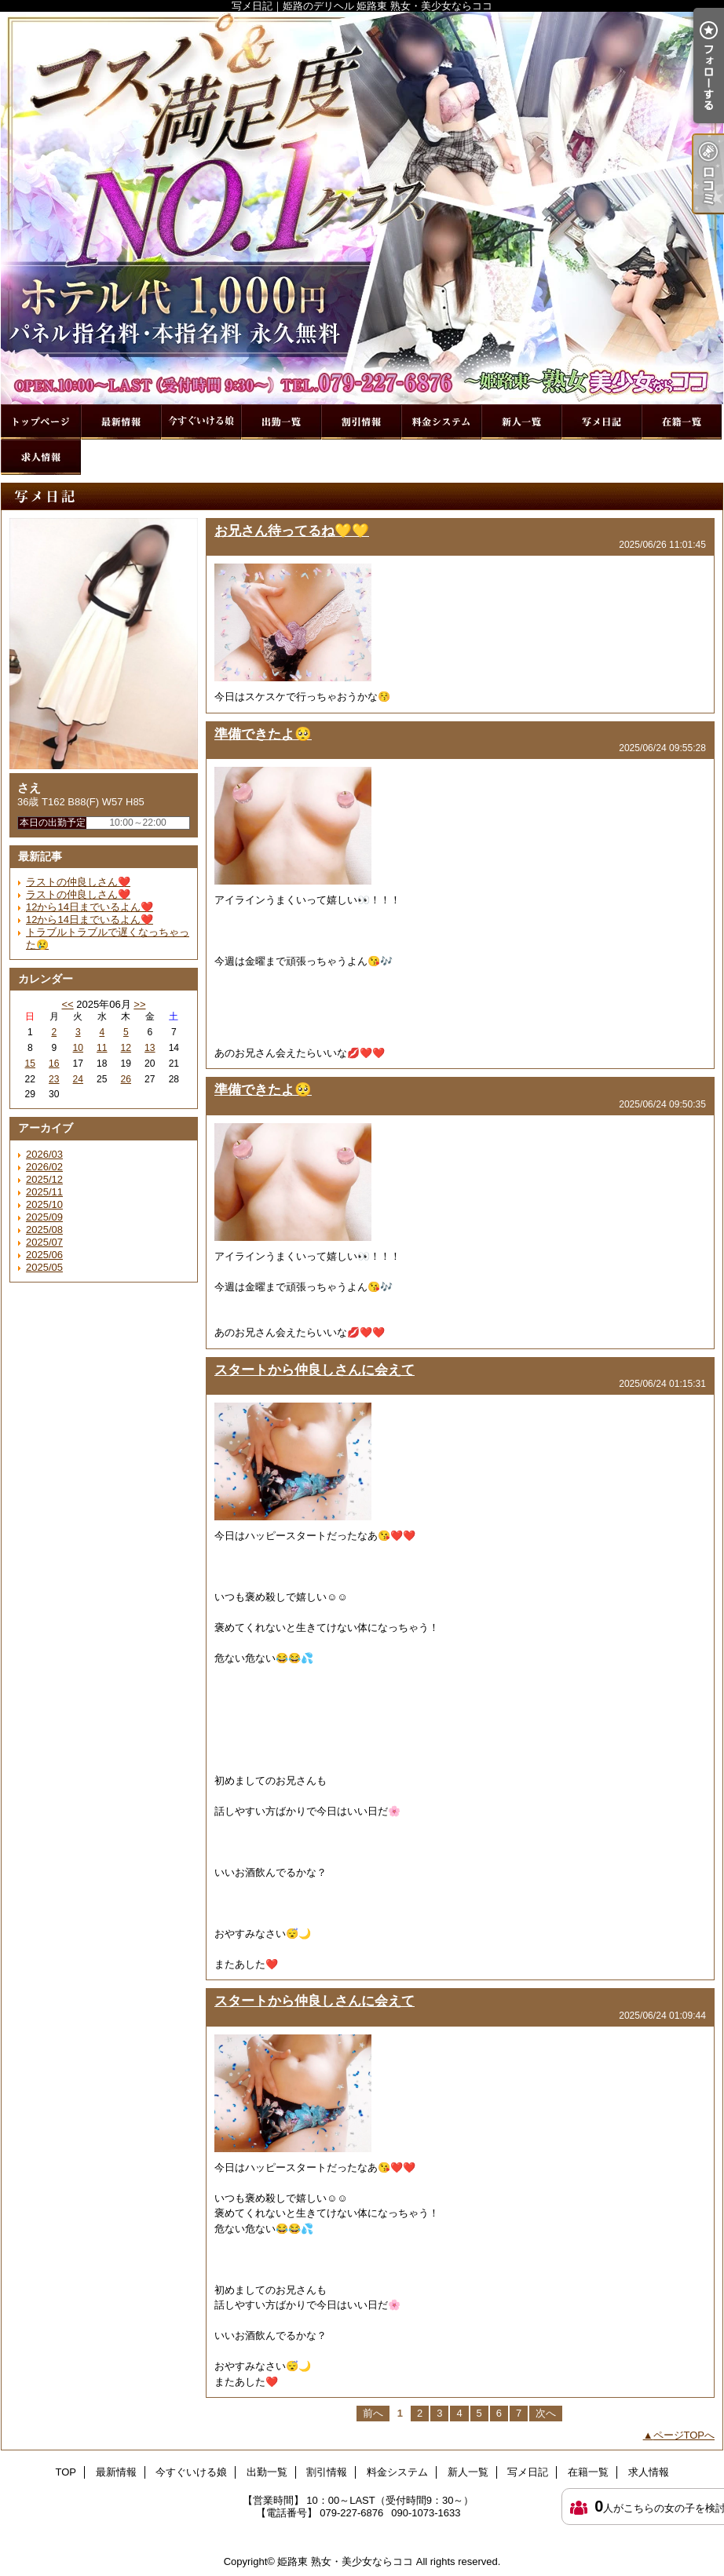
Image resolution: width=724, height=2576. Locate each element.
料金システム (441, 422)
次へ (546, 2413)
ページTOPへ (684, 2435)
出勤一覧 (281, 422)
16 (54, 1063)
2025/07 (44, 1242)
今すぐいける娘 (201, 422)
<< (67, 1004)
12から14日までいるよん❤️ (89, 907)
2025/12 (44, 1179)
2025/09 (44, 1217)
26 (126, 1079)
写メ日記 (601, 422)
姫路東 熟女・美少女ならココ (345, 2561)
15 (30, 1063)
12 (126, 1047)
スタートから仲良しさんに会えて (314, 1369)
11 (102, 1047)
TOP (41, 422)
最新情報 (121, 422)
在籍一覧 (682, 422)
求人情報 (41, 457)
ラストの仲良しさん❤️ (78, 882)
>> (139, 1004)
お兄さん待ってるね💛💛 (291, 530)
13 (149, 1047)
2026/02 (44, 1167)
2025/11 (44, 1192)
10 (78, 1047)
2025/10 (44, 1204)
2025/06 (44, 1255)
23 (54, 1079)
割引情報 (361, 422)
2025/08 (44, 1229)
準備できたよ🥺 (263, 734)
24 (78, 1079)
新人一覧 (521, 422)
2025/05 (44, 1267)
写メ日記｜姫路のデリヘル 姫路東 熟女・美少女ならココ (362, 208)
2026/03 (44, 1154)
